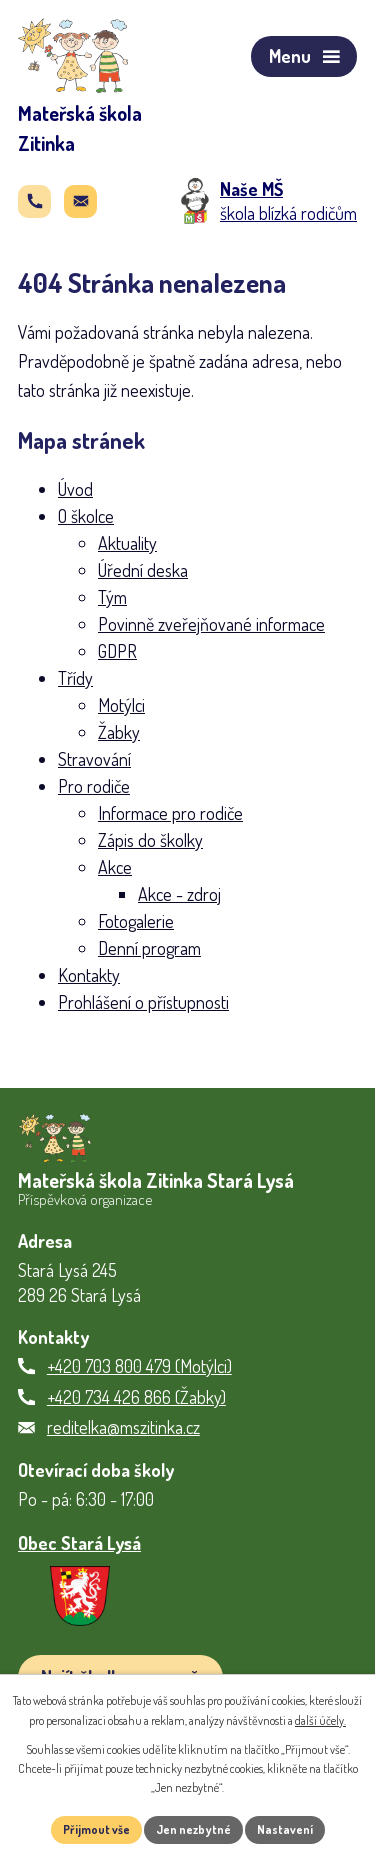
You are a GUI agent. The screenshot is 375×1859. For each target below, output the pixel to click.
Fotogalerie (136, 921)
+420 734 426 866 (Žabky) (136, 1397)
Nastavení (285, 1829)
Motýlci (121, 705)
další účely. (320, 1720)
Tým (112, 597)
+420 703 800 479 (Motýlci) (139, 1366)
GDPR (117, 651)
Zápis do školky (150, 840)
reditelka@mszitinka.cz (123, 1427)
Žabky (119, 732)
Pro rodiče (94, 786)
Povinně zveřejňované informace (211, 624)
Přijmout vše (96, 1829)
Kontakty (89, 975)
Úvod (75, 489)
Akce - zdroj (179, 894)
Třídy (75, 678)
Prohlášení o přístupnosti (143, 1002)
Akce (115, 867)
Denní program (149, 948)
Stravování (94, 759)
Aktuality (127, 543)
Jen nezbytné (193, 1829)
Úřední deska (143, 570)
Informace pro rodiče (170, 813)
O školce (86, 516)
